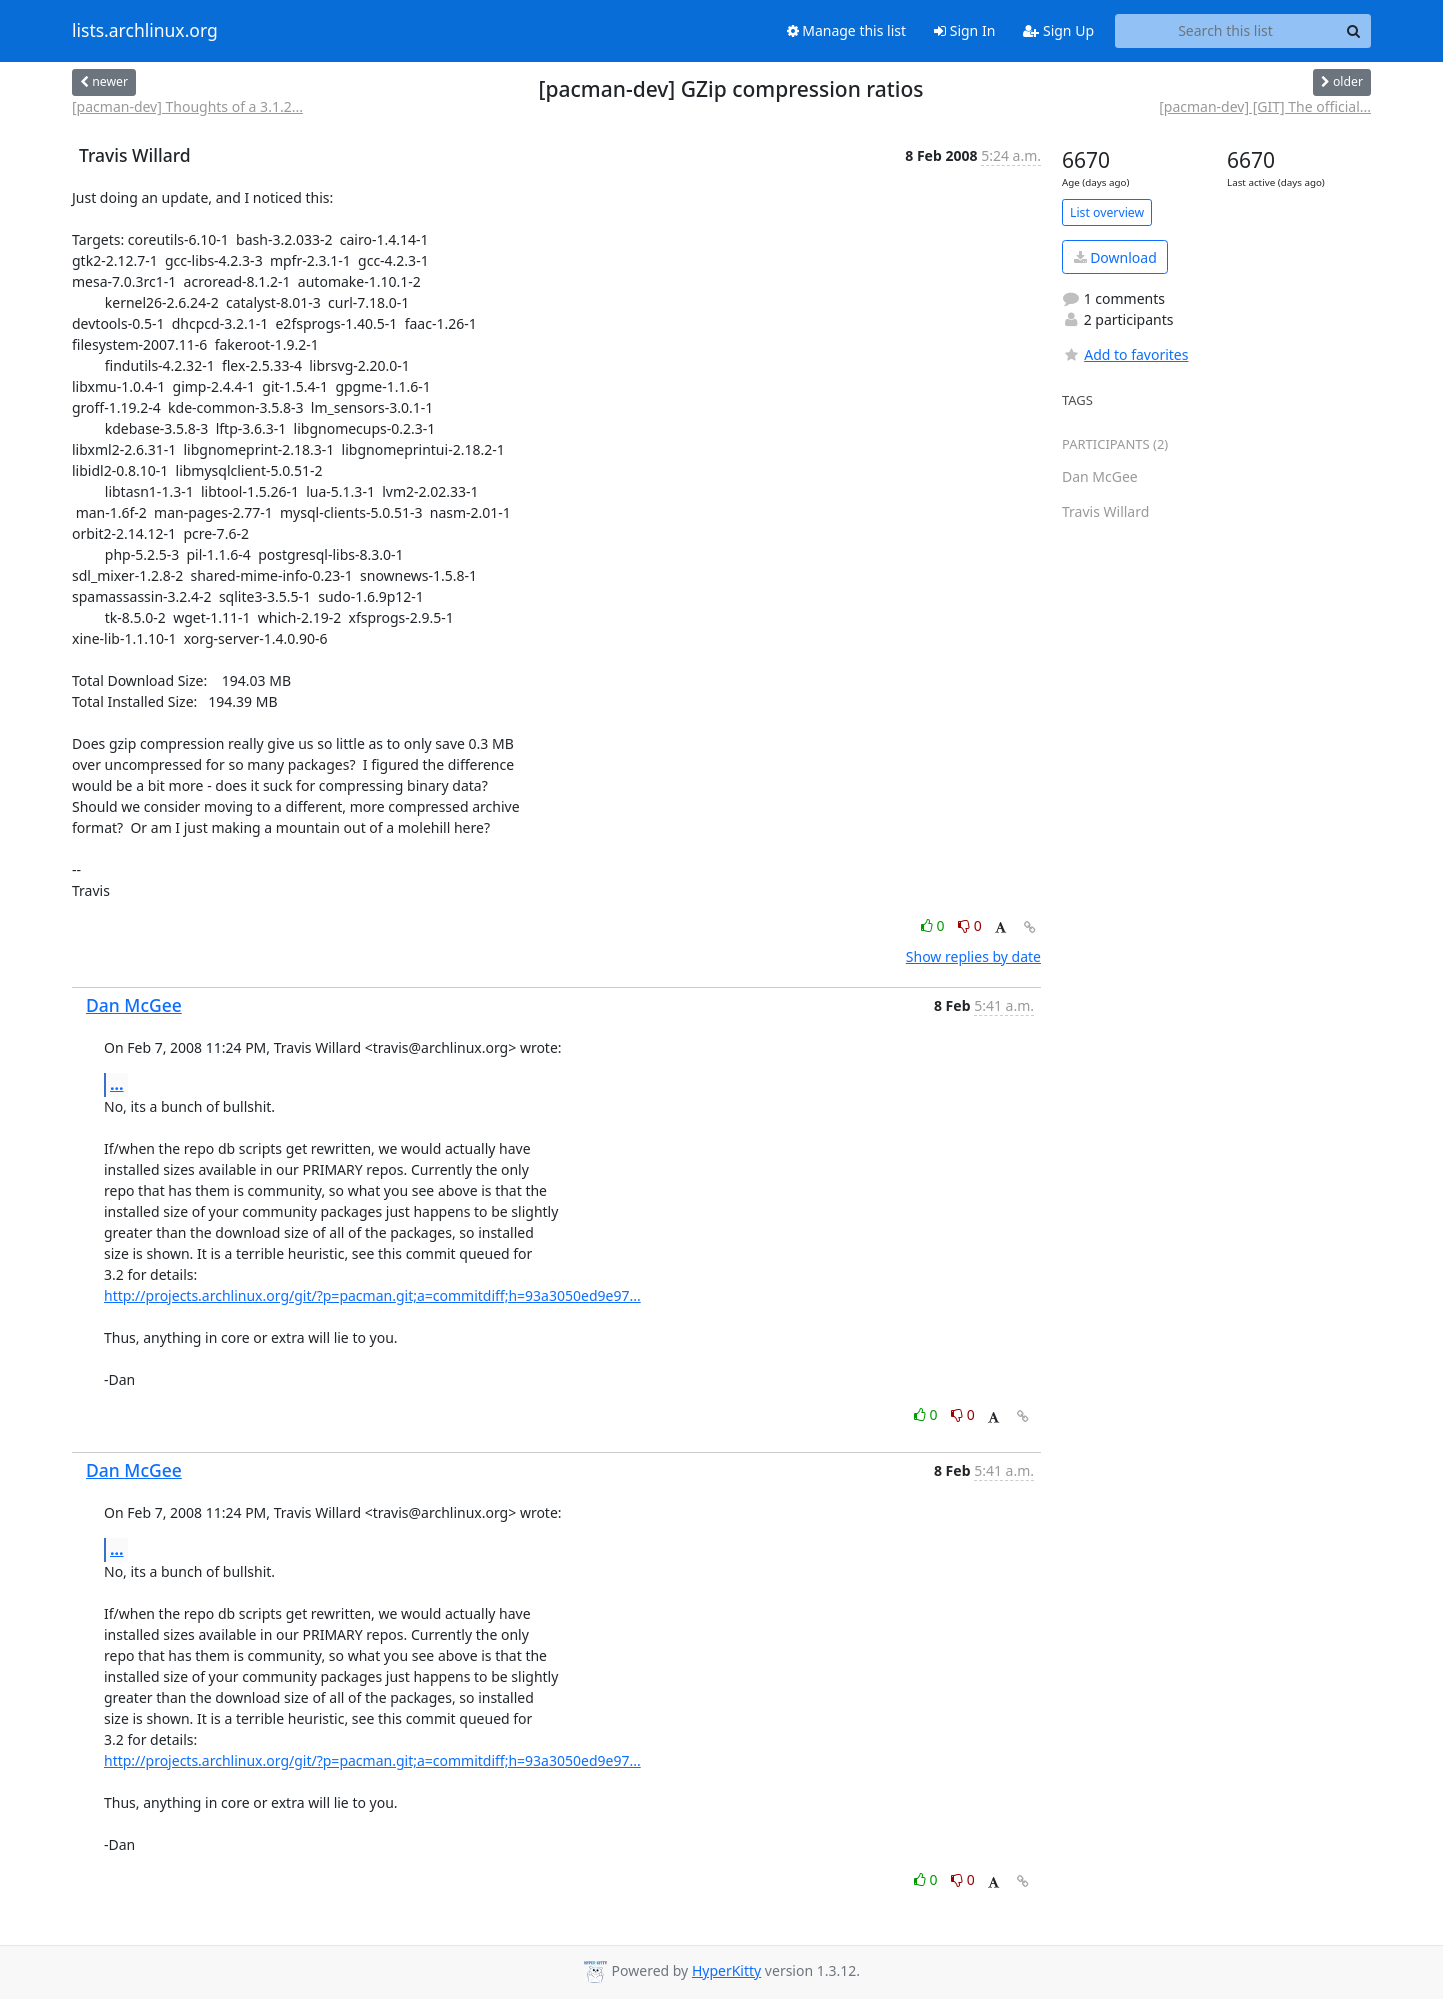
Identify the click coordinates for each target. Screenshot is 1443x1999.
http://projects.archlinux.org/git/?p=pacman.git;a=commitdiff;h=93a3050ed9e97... (372, 1295)
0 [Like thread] (934, 925)
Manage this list (847, 30)
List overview (1107, 212)
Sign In (964, 30)
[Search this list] (1225, 31)
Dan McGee (134, 1005)
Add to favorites (1125, 354)
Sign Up (1058, 30)
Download (1115, 257)
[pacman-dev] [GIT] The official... (1265, 106)
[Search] (1353, 31)
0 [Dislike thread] (970, 925)
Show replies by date (973, 956)
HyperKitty (726, 1970)
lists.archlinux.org (145, 31)
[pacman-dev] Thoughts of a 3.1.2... (187, 106)
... (117, 1084)
